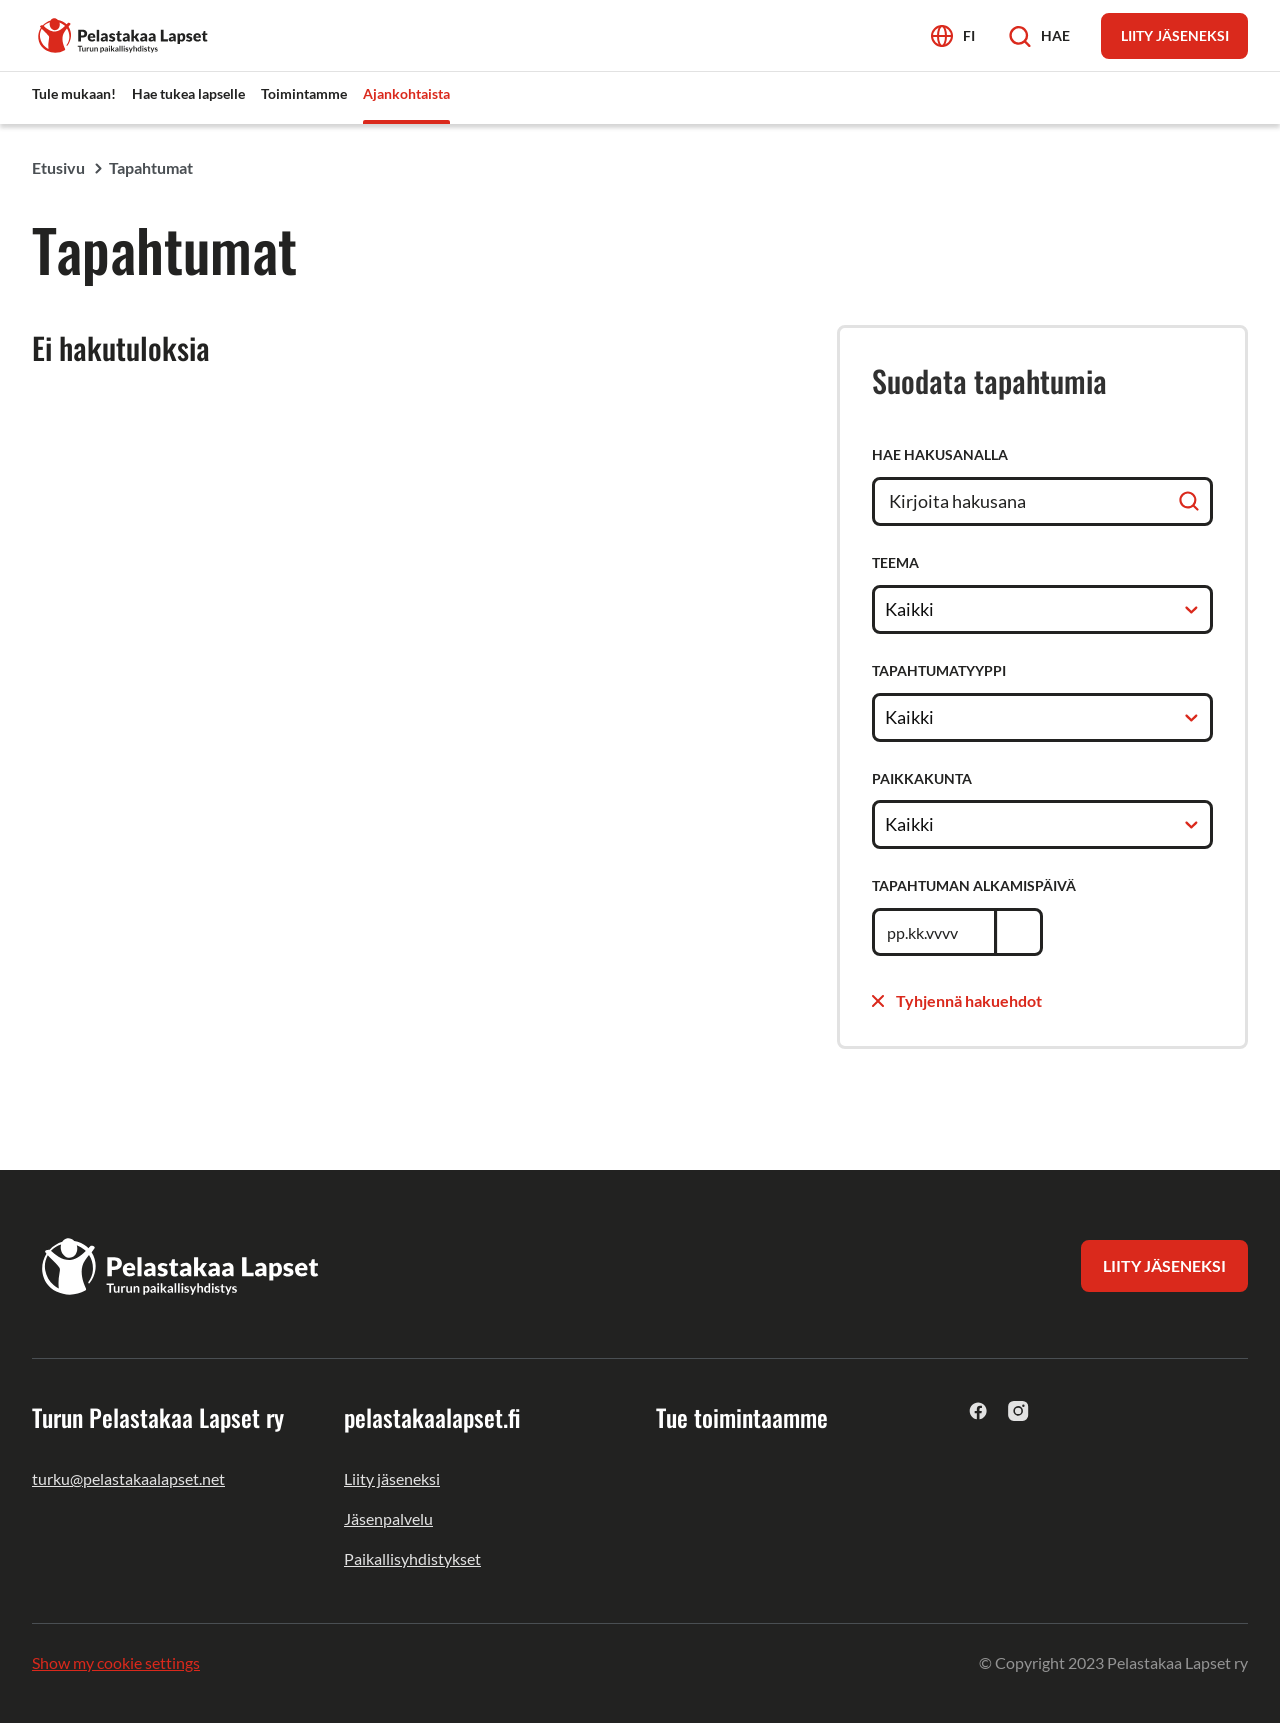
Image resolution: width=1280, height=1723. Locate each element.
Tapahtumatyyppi (939, 670)
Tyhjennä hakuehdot (957, 1000)
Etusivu (58, 167)
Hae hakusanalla (940, 454)
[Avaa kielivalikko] (953, 35)
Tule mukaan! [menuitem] (74, 93)
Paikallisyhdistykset (412, 1558)
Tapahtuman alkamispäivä (974, 885)
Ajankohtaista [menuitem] (406, 93)
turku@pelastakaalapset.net (128, 1478)
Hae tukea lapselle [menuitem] (188, 93)
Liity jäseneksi (392, 1478)
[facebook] (978, 1410)
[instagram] (1018, 1410)
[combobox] (886, 609)
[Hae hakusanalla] (1042, 501)
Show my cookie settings (116, 1662)
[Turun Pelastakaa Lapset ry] (124, 33)
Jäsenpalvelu (388, 1518)
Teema (895, 562)
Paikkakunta (922, 778)
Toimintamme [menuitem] (304, 93)
